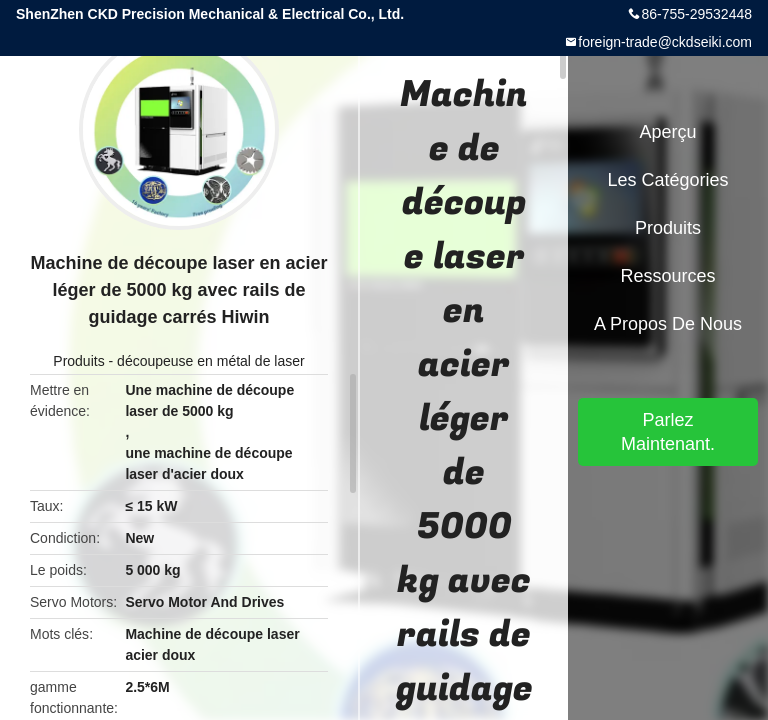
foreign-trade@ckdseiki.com (665, 42)
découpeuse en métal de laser (211, 361)
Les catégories (667, 180)
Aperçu (667, 132)
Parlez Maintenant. (668, 432)
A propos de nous (668, 324)
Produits (78, 361)
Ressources (667, 276)
